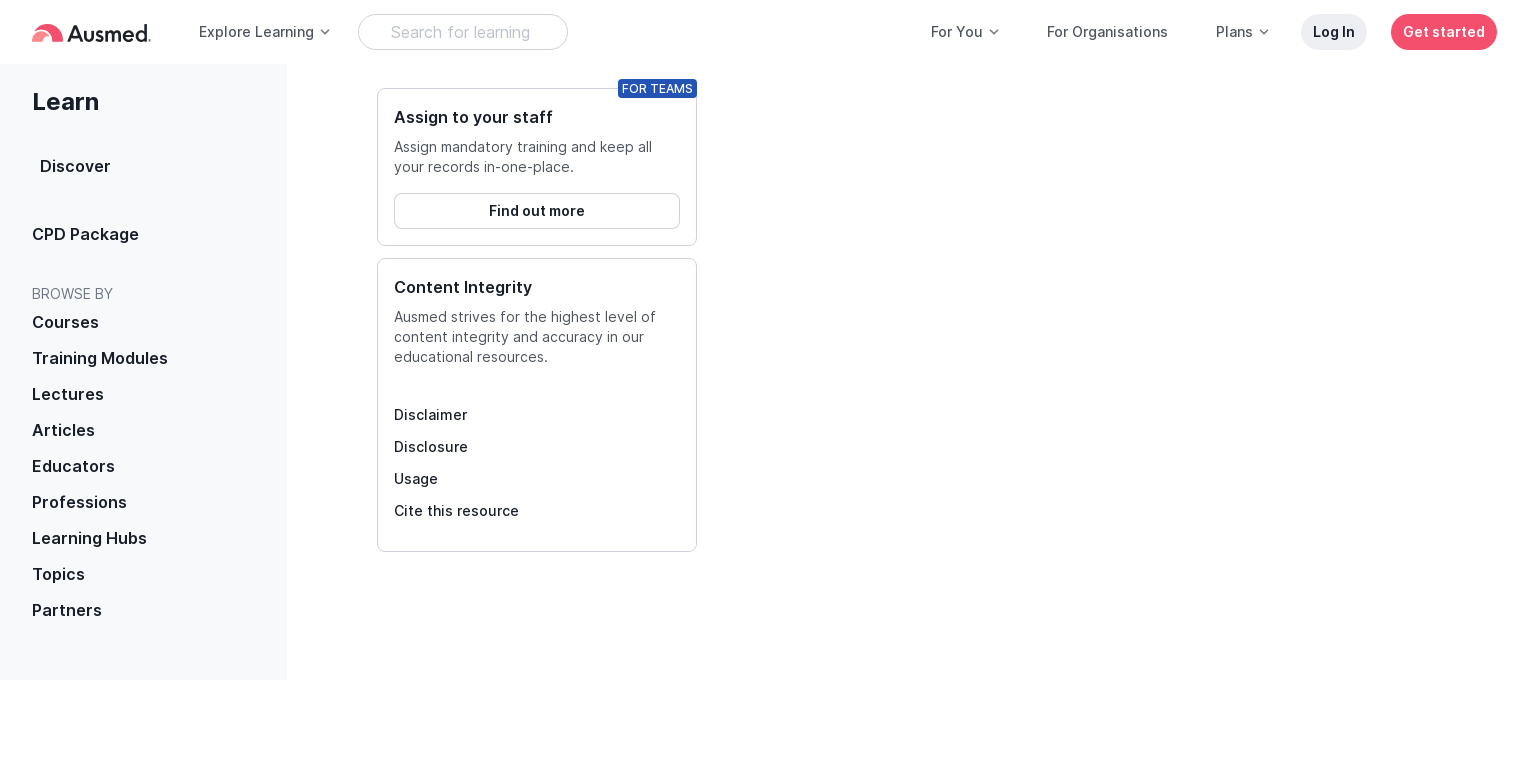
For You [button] (966, 31)
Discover (75, 166)
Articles (63, 430)
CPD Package (85, 234)
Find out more (537, 210)
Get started (1444, 31)
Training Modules (100, 358)
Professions (79, 502)
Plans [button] (1243, 31)
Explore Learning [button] (265, 31)
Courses (65, 322)
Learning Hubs (89, 538)
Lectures (68, 394)
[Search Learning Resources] (463, 32)
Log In (1334, 31)
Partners (67, 610)
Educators (73, 466)
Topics (58, 574)
